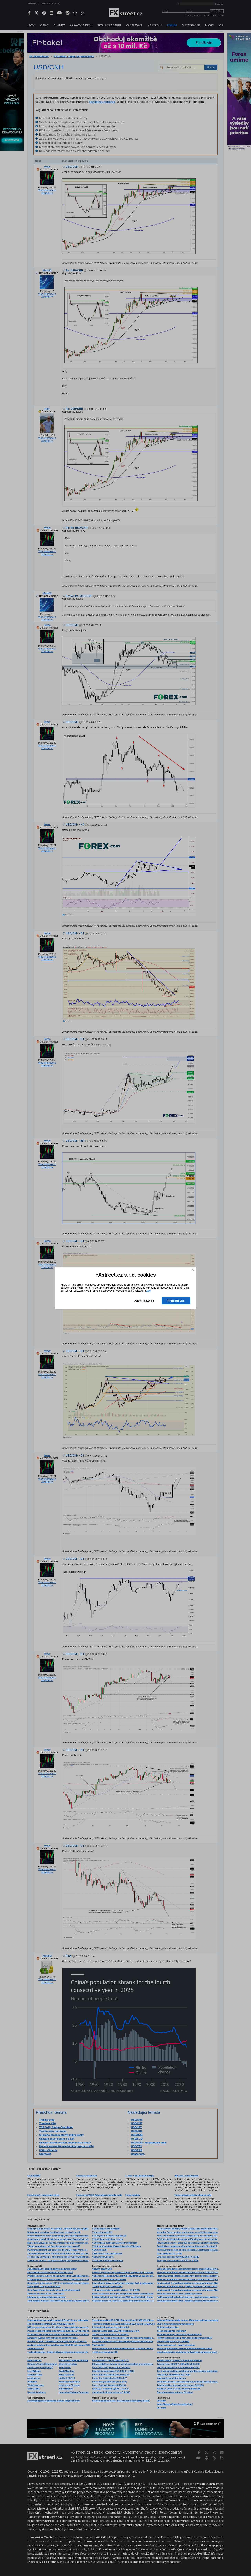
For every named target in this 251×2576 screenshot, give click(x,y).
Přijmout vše (176, 1301)
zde (148, 1290)
